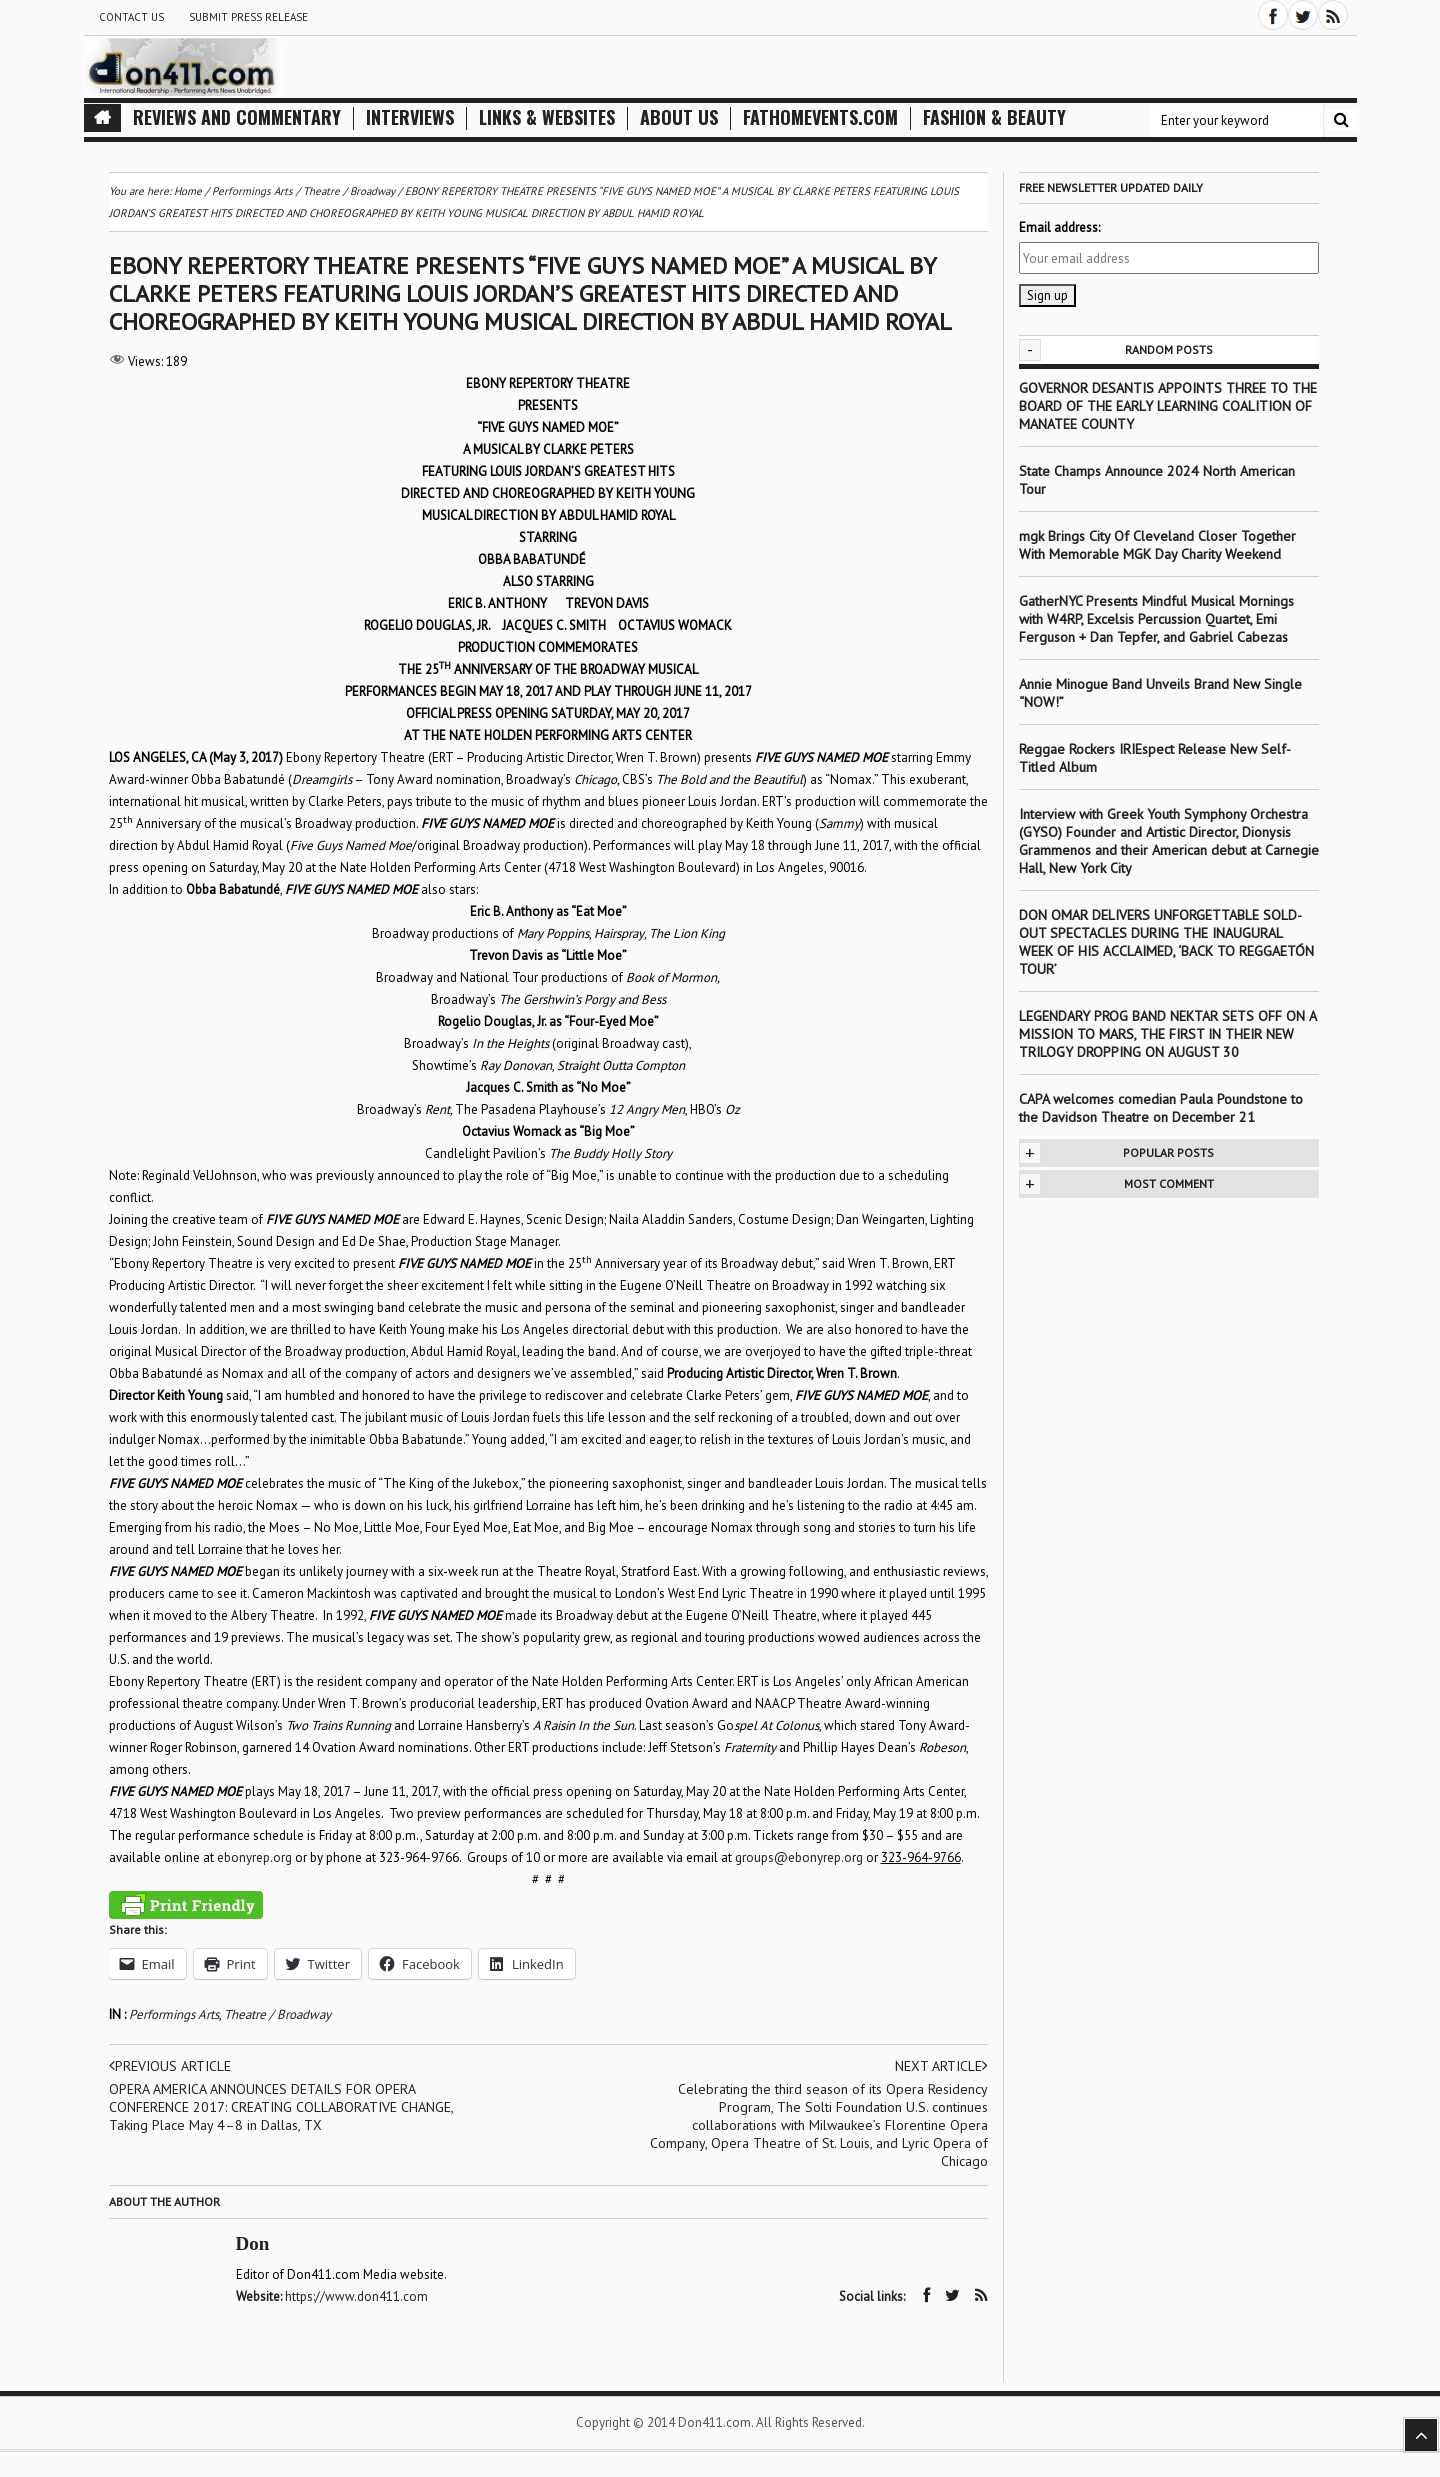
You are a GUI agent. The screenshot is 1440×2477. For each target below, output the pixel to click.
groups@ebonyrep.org (799, 1857)
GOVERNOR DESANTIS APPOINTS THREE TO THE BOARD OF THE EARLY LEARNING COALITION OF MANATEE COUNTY (1168, 406)
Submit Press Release (248, 17)
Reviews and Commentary (237, 117)
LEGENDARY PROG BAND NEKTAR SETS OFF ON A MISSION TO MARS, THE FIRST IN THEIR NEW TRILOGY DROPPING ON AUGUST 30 (1167, 1034)
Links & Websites (547, 117)
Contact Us (131, 17)
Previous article (170, 2066)
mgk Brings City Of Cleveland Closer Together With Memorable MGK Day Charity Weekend (1157, 545)
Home (188, 191)
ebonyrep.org (254, 1857)
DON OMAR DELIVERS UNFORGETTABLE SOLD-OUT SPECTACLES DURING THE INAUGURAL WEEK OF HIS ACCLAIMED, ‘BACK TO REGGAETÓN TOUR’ (1166, 942)
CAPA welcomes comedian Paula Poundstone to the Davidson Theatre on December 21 (1161, 1108)
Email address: (1059, 227)
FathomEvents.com (820, 117)
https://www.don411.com (356, 2296)
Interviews (410, 117)
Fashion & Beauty (994, 117)
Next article (941, 2066)
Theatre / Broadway (277, 2014)
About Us (679, 117)
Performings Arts (174, 2014)
